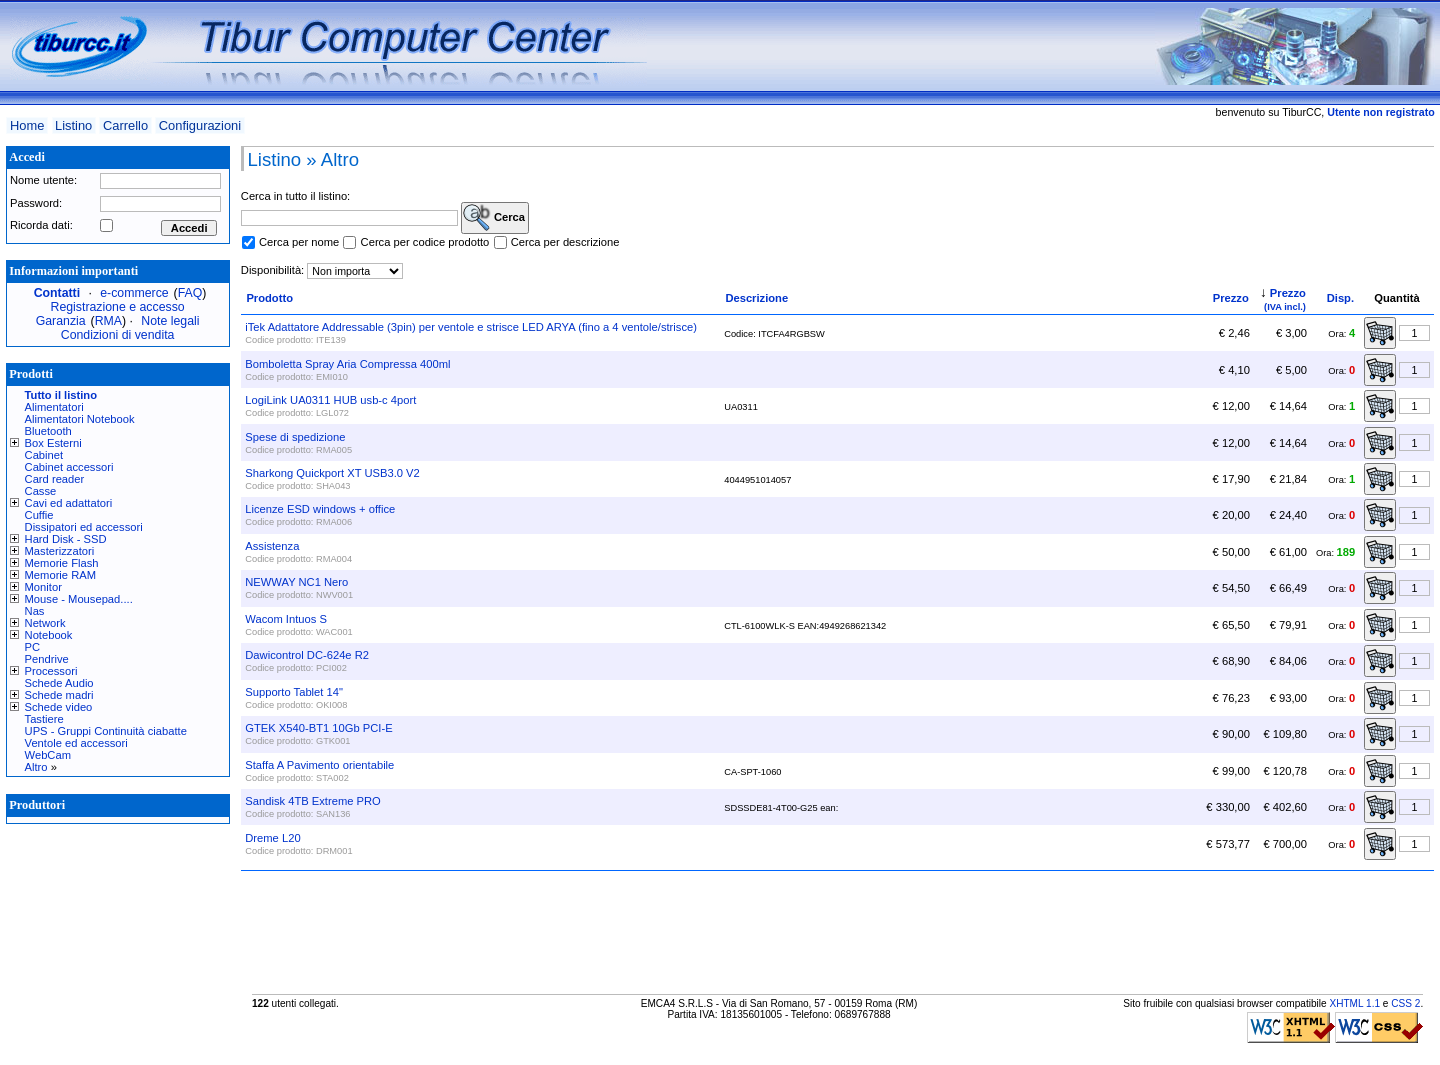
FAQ (190, 293)
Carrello (125, 125)
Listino (73, 125)
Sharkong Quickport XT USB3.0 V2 (332, 473)
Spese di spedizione (295, 437)
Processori (51, 671)
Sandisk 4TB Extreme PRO (313, 801)
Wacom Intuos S (286, 619)
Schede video (59, 707)
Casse (41, 491)
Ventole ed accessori (76, 743)
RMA (108, 321)
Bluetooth (48, 431)
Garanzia (61, 321)
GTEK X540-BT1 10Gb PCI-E (318, 728)
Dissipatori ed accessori (84, 527)
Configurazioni (200, 125)
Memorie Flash (62, 563)
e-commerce (134, 293)
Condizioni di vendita (118, 335)
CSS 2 (1405, 1003)
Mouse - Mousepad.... (79, 599)
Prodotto (269, 298)
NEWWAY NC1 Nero (296, 582)
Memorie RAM (60, 575)
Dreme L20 (272, 838)
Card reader (55, 479)
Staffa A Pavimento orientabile (319, 765)
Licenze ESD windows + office (320, 509)
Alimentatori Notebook (80, 419)
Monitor (43, 587)
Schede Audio (59, 683)
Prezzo (1231, 298)
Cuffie (39, 515)
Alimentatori (54, 407)
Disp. (1340, 298)
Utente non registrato (1380, 112)
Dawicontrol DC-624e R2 (307, 655)
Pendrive (47, 659)
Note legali (170, 321)
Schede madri (59, 695)
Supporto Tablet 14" (294, 692)
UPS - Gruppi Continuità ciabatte (106, 731)
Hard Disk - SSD (66, 539)
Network (45, 623)
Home (27, 125)
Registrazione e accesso (118, 307)
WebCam (48, 755)
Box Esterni (53, 443)
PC (33, 647)
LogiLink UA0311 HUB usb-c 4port (330, 400)
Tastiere (44, 719)
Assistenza (272, 546)
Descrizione (756, 298)
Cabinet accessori (69, 467)
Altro (36, 767)
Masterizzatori (60, 551)
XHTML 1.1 (1354, 1003)
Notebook (49, 635)
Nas (35, 611)
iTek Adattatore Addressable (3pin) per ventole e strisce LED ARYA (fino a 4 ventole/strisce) (471, 327)
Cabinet (44, 455)
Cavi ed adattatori (69, 503)
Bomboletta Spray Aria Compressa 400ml (347, 364)
